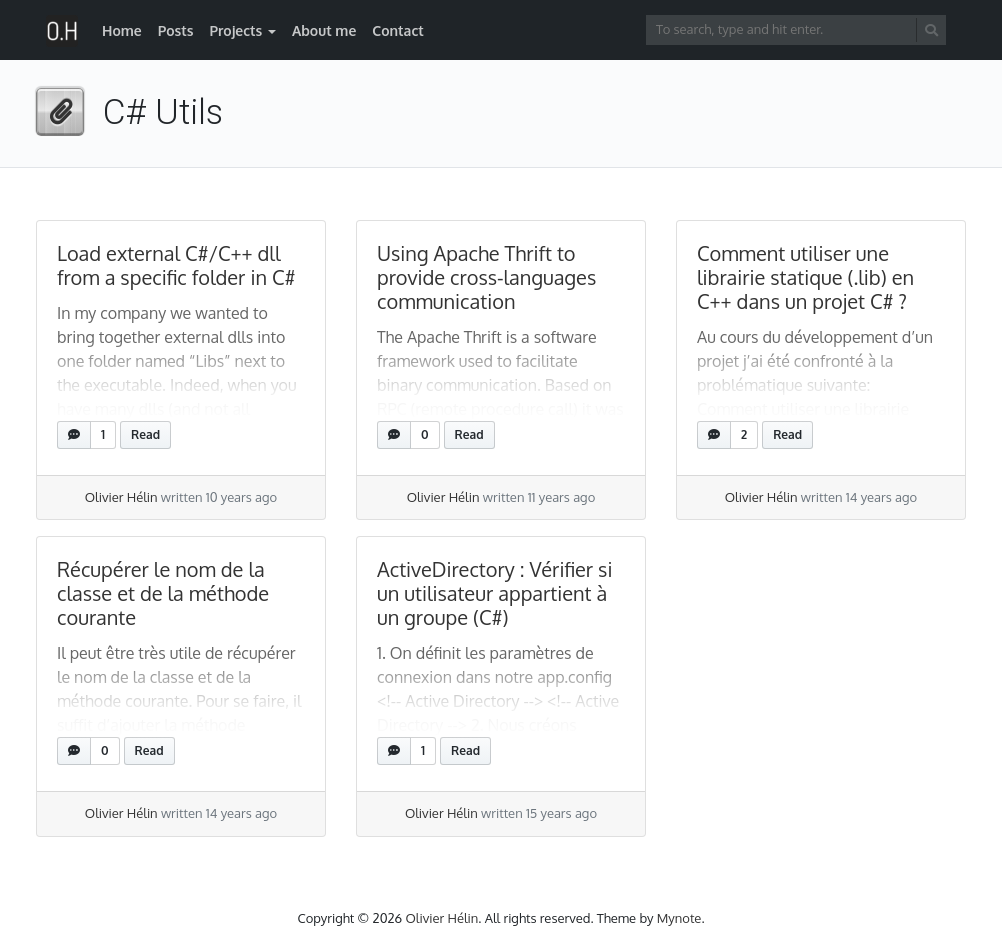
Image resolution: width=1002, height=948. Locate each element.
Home (122, 30)
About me (324, 30)
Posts (176, 30)
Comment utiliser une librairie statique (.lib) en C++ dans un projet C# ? (805, 277)
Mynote (679, 918)
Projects (235, 30)
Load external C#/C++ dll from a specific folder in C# (176, 265)
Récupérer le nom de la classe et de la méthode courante (163, 593)
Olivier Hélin (121, 497)
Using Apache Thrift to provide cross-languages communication (486, 277)
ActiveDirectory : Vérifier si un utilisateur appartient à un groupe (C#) (494, 593)
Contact (398, 30)
